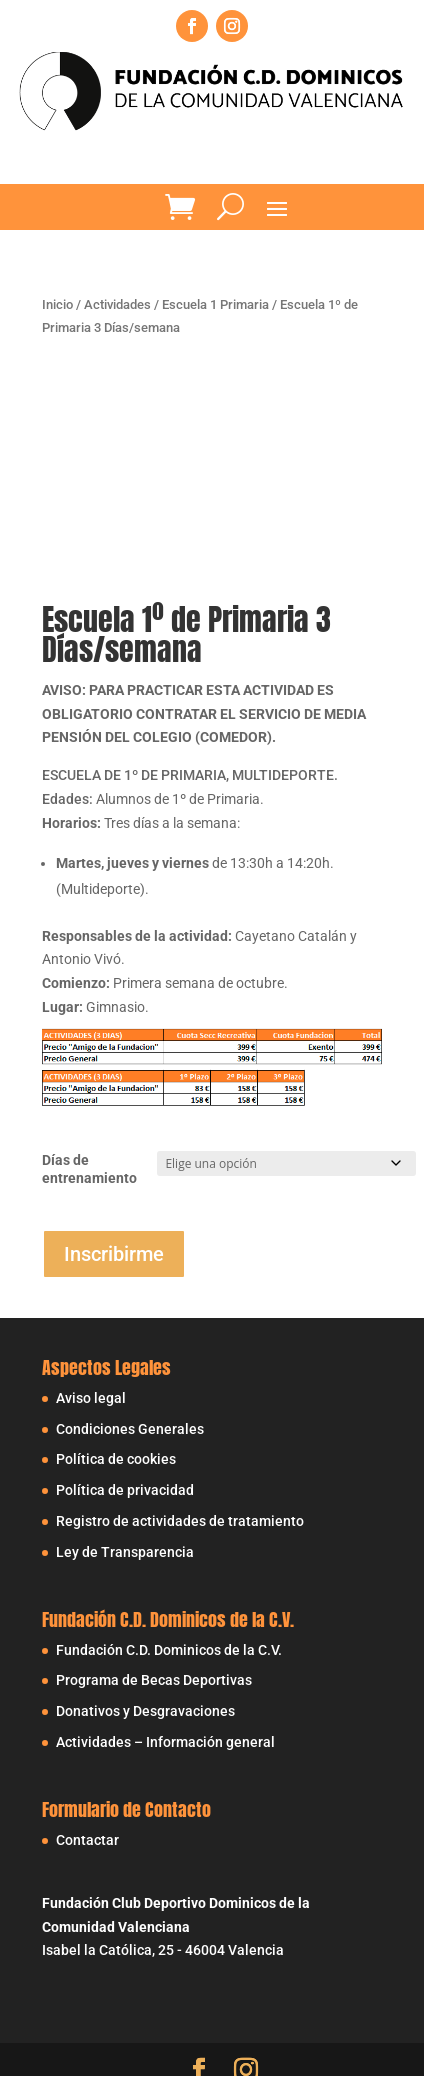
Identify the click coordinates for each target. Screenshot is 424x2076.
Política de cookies (116, 1459)
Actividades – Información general (165, 1742)
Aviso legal (91, 1398)
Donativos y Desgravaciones (145, 1711)
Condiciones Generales (130, 1429)
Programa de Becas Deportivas (154, 1680)
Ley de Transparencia (125, 1552)
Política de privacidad (125, 1490)
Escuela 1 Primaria (215, 304)
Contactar (87, 1840)
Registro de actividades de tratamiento (180, 1521)
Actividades (117, 304)
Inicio (57, 304)
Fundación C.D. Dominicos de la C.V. (169, 1650)
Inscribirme (114, 1254)
